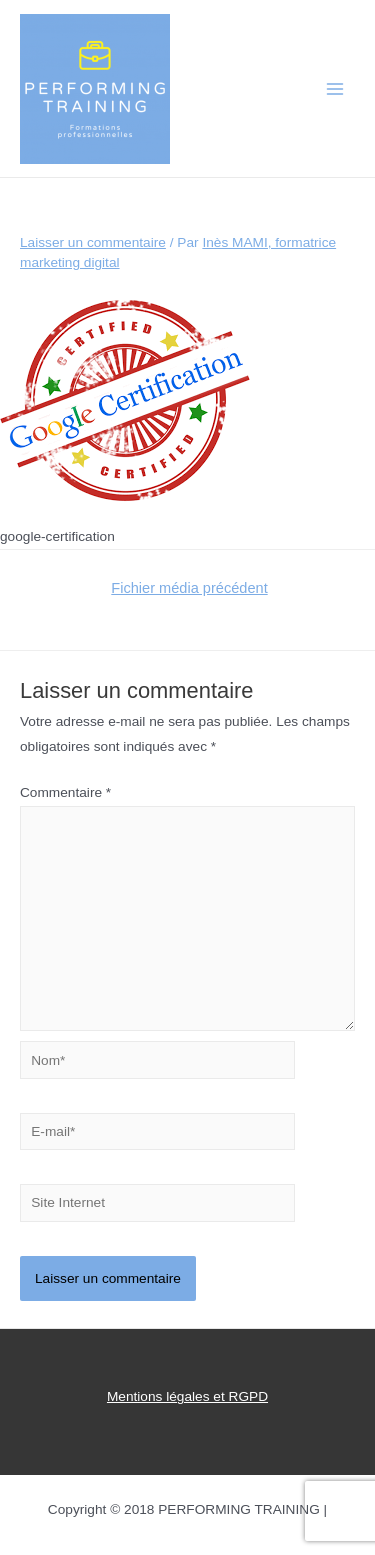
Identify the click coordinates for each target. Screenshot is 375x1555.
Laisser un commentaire (93, 242)
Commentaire (65, 792)
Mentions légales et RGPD (187, 1396)
